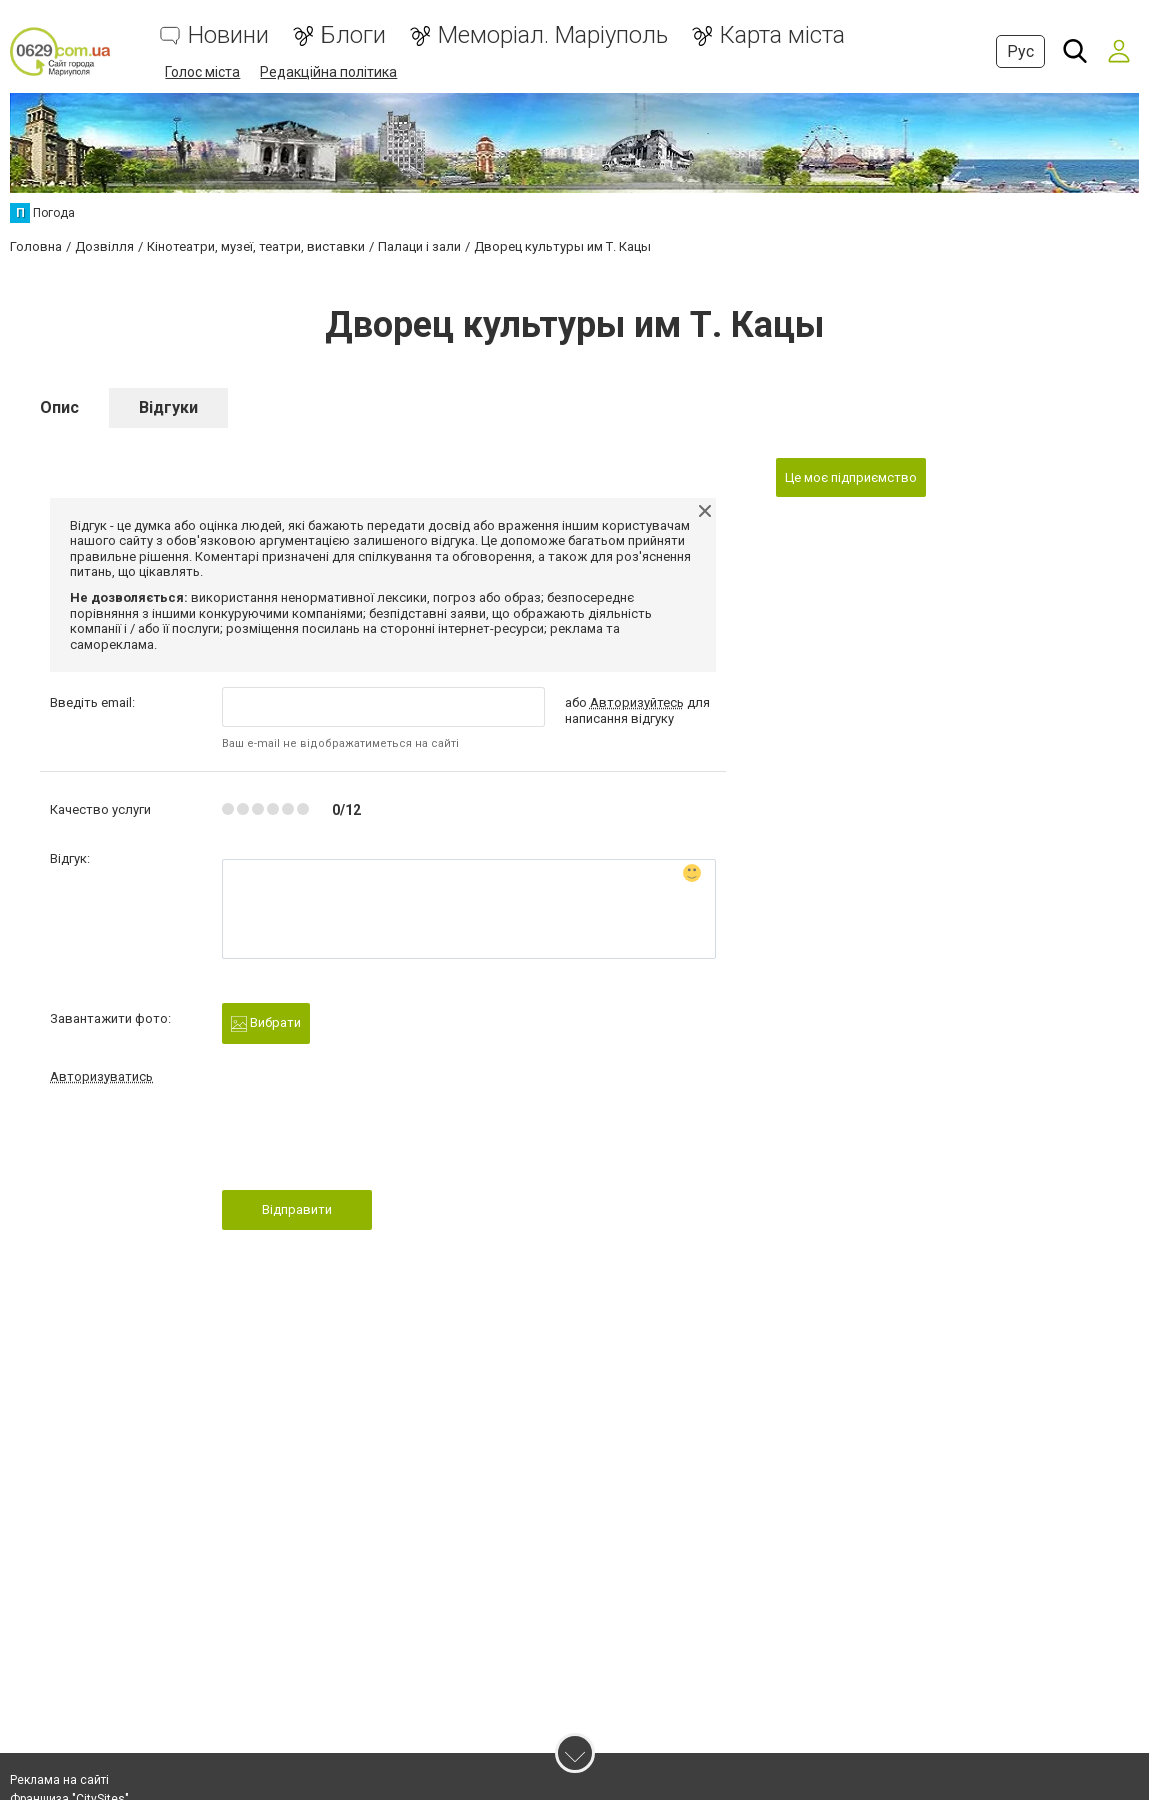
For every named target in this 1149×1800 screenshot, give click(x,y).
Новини (228, 35)
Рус (1020, 51)
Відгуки (168, 407)
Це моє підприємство (851, 477)
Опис (59, 407)
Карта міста (782, 35)
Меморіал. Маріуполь (553, 35)
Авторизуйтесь (637, 702)
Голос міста (202, 72)
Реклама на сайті (59, 1780)
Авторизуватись (101, 1076)
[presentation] (374, 1143)
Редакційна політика (328, 72)
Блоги (353, 35)
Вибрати (266, 1023)
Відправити (297, 1209)
